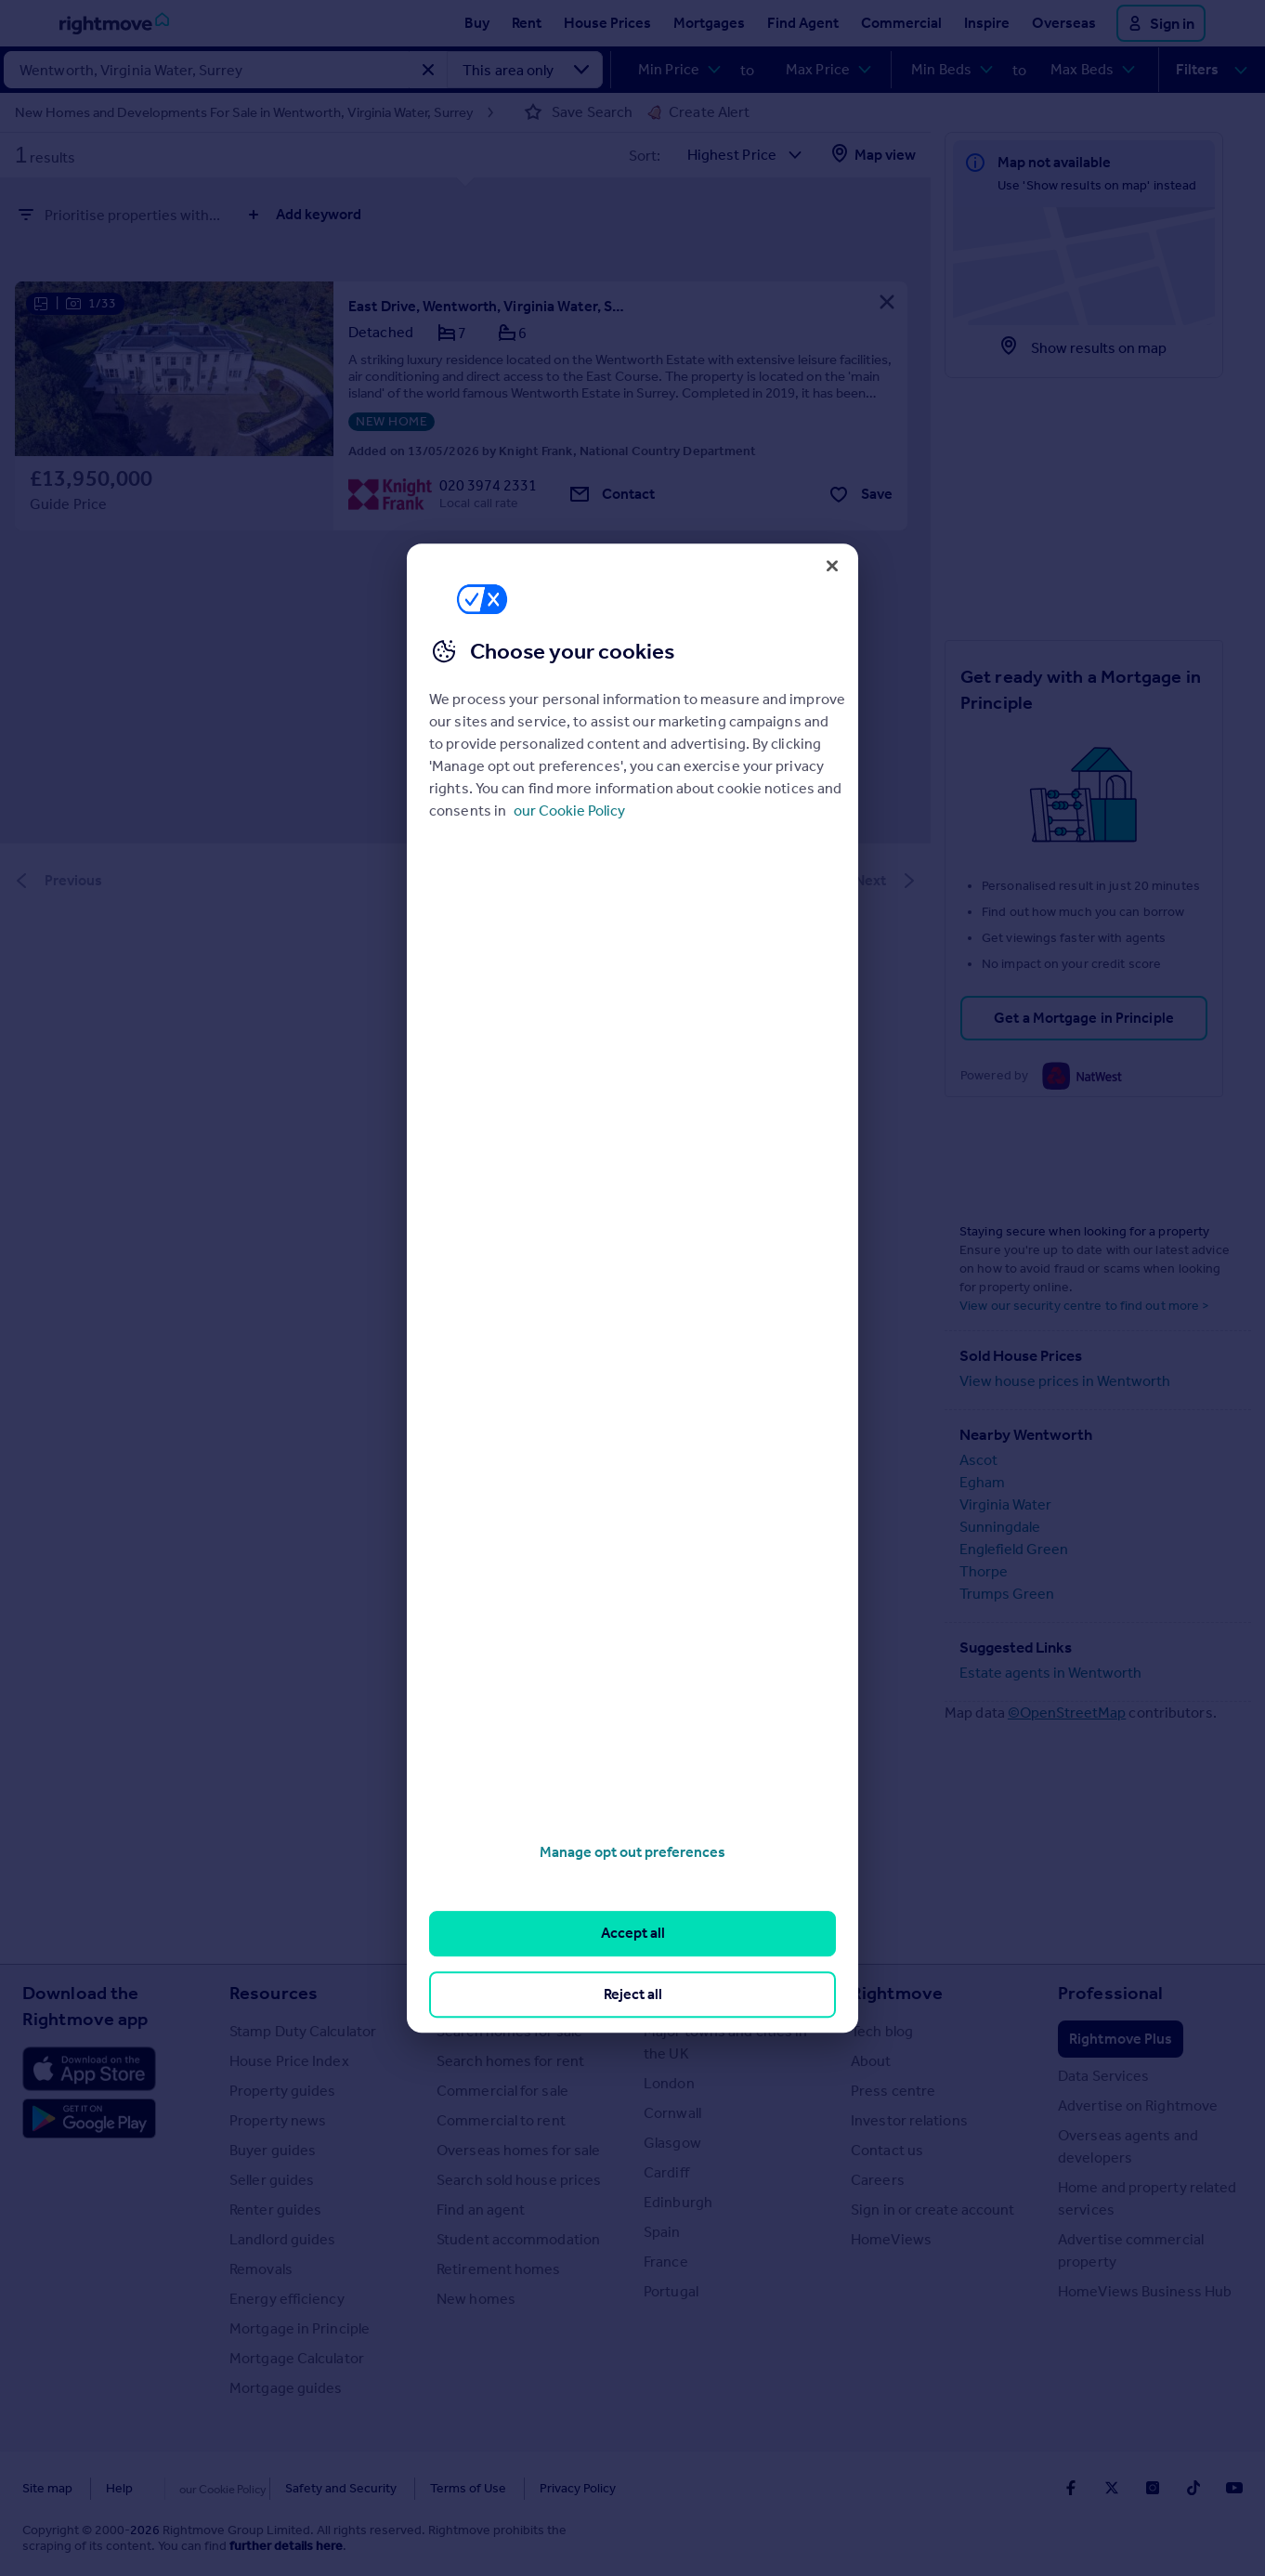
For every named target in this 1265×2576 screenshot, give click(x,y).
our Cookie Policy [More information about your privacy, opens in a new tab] (569, 810)
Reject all (633, 1994)
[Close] (832, 565)
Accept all (633, 1933)
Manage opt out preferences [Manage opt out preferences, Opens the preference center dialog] (632, 1852)
